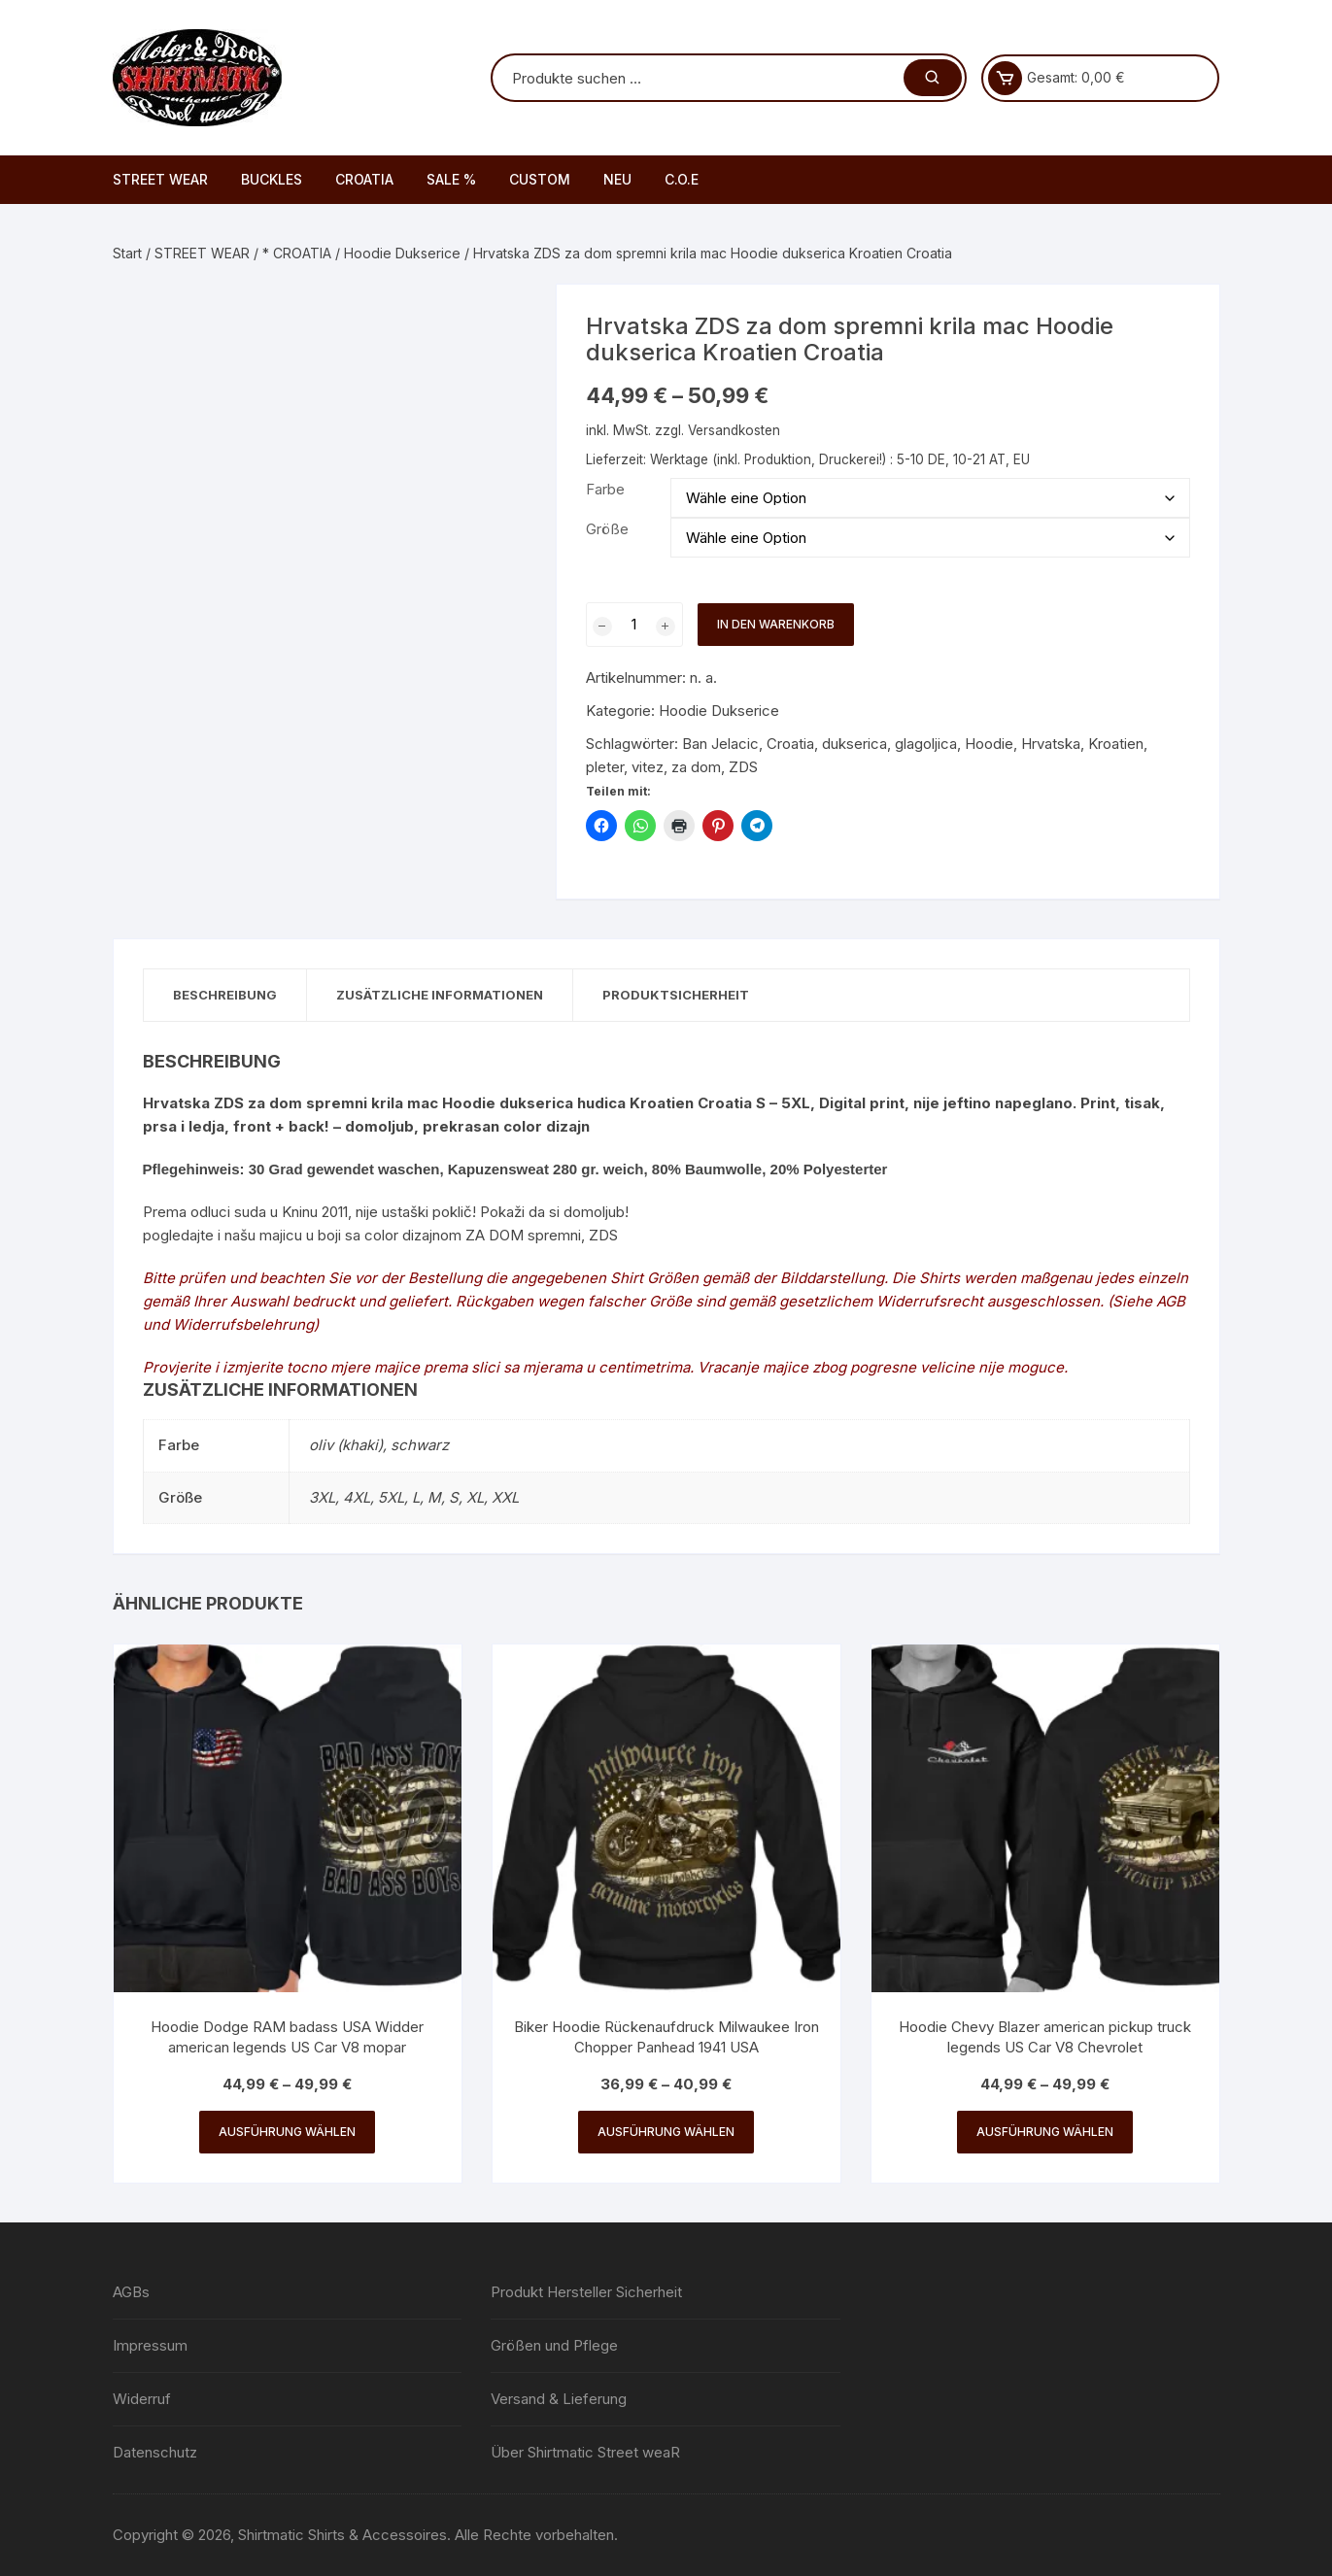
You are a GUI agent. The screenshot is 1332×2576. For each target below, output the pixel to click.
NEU (617, 179)
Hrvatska (1050, 743)
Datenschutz (155, 2452)
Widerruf (142, 2399)
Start (127, 253)
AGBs (131, 2292)
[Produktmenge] (634, 624)
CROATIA (364, 179)
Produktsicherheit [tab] (675, 994)
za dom (696, 767)
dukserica (854, 743)
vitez (648, 767)
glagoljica (926, 743)
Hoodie (989, 743)
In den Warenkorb (776, 624)
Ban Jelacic (720, 743)
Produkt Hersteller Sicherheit (586, 2292)
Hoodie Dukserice (402, 253)
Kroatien (1116, 743)
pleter (605, 767)
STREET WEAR (160, 179)
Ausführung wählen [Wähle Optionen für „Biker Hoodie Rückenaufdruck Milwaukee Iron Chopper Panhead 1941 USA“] (666, 2131)
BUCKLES (271, 179)
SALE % (451, 179)
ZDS (743, 767)
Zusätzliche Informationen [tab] (439, 994)
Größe (607, 529)
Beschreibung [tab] (225, 994)
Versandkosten (734, 430)
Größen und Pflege (554, 2345)
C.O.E (682, 179)
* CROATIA (296, 253)
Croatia (790, 743)
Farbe (605, 489)
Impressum (150, 2345)
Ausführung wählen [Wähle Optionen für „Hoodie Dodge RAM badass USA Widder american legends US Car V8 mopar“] (287, 2131)
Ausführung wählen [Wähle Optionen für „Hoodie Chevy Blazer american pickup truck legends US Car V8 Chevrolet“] (1044, 2131)
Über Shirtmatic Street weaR (585, 2452)
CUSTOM (539, 179)
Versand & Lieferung (559, 2399)
